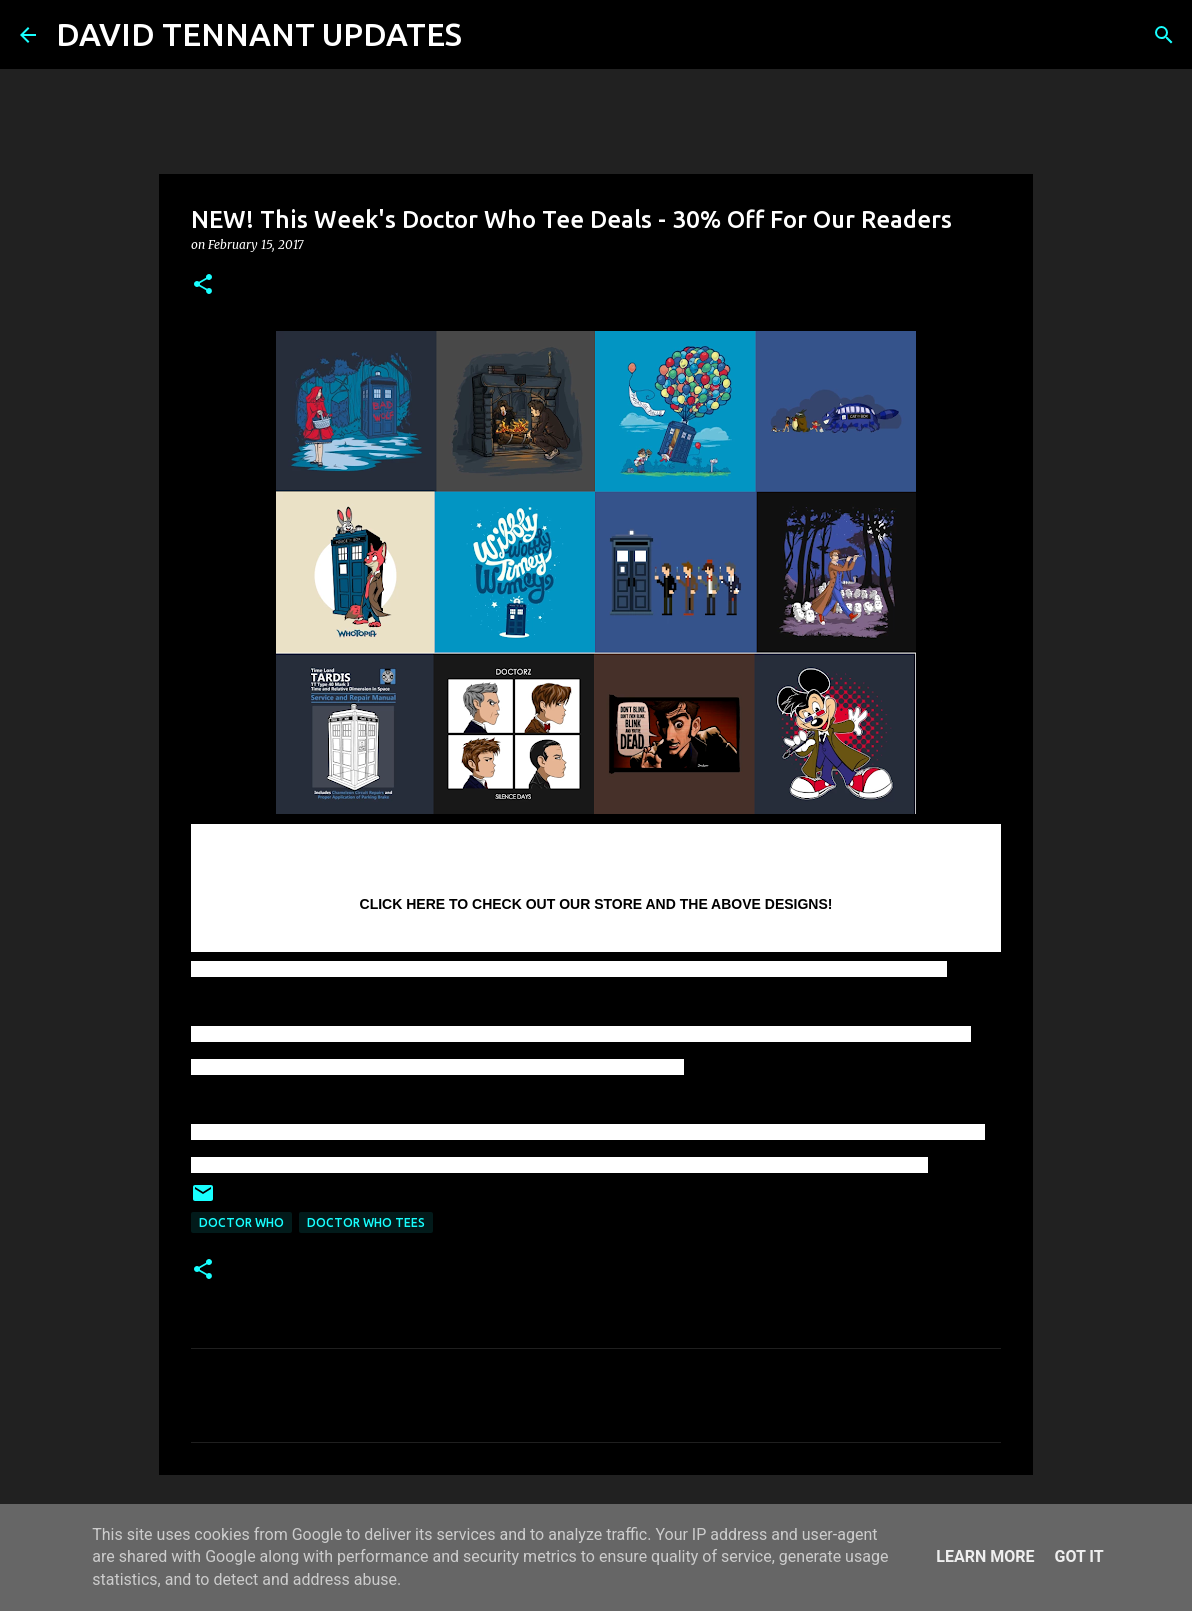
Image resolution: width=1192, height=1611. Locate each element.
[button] (203, 285)
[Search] (490, 35)
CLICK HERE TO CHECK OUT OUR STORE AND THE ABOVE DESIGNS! (596, 904)
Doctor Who (241, 1222)
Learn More (985, 1556)
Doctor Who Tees (366, 1222)
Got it (1078, 1556)
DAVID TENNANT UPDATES (259, 34)
